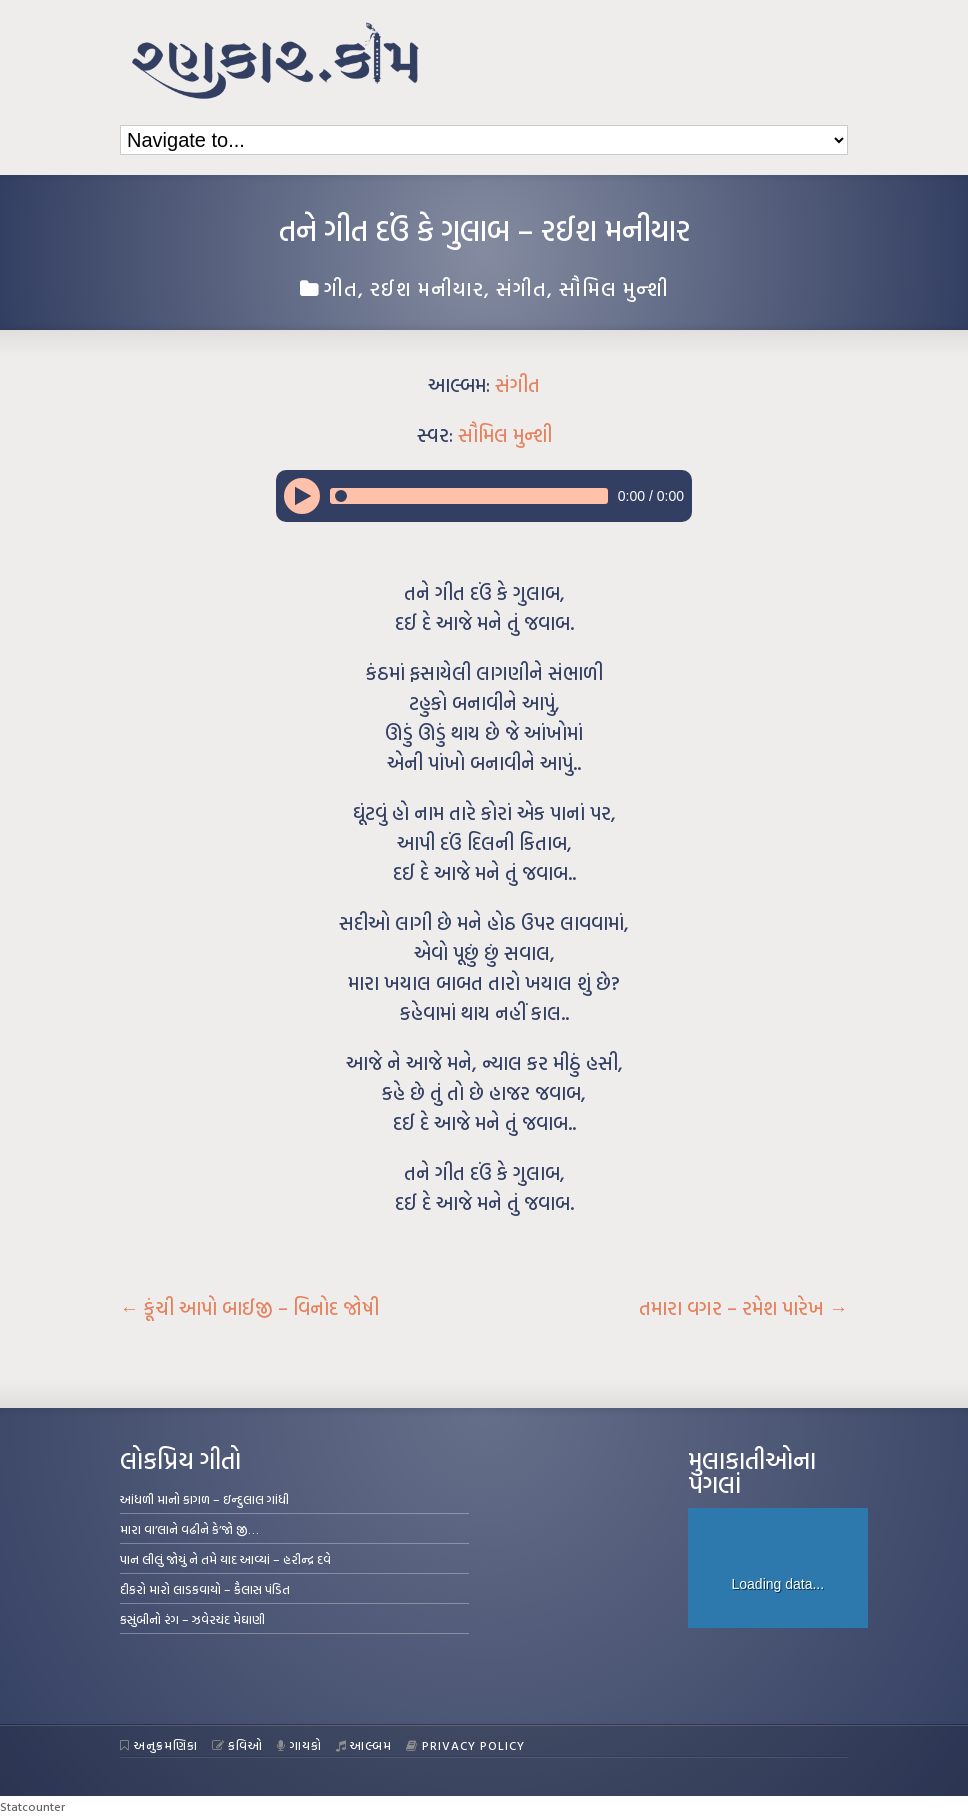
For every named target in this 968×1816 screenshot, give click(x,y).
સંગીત (521, 288)
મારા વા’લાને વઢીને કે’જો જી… (189, 1529)
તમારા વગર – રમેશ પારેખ (743, 1308)
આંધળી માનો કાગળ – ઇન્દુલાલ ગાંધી (204, 1499)
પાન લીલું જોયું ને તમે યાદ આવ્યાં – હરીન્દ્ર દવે (225, 1559)
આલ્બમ (364, 1745)
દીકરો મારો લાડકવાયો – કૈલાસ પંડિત (205, 1589)
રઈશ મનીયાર (427, 288)
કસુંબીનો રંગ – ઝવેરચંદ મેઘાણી (192, 1619)
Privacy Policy (465, 1745)
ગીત (341, 288)
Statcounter (32, 1806)
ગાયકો (299, 1745)
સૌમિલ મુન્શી (614, 288)
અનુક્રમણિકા (159, 1745)
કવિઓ (238, 1745)
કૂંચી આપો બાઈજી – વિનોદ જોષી (249, 1308)
